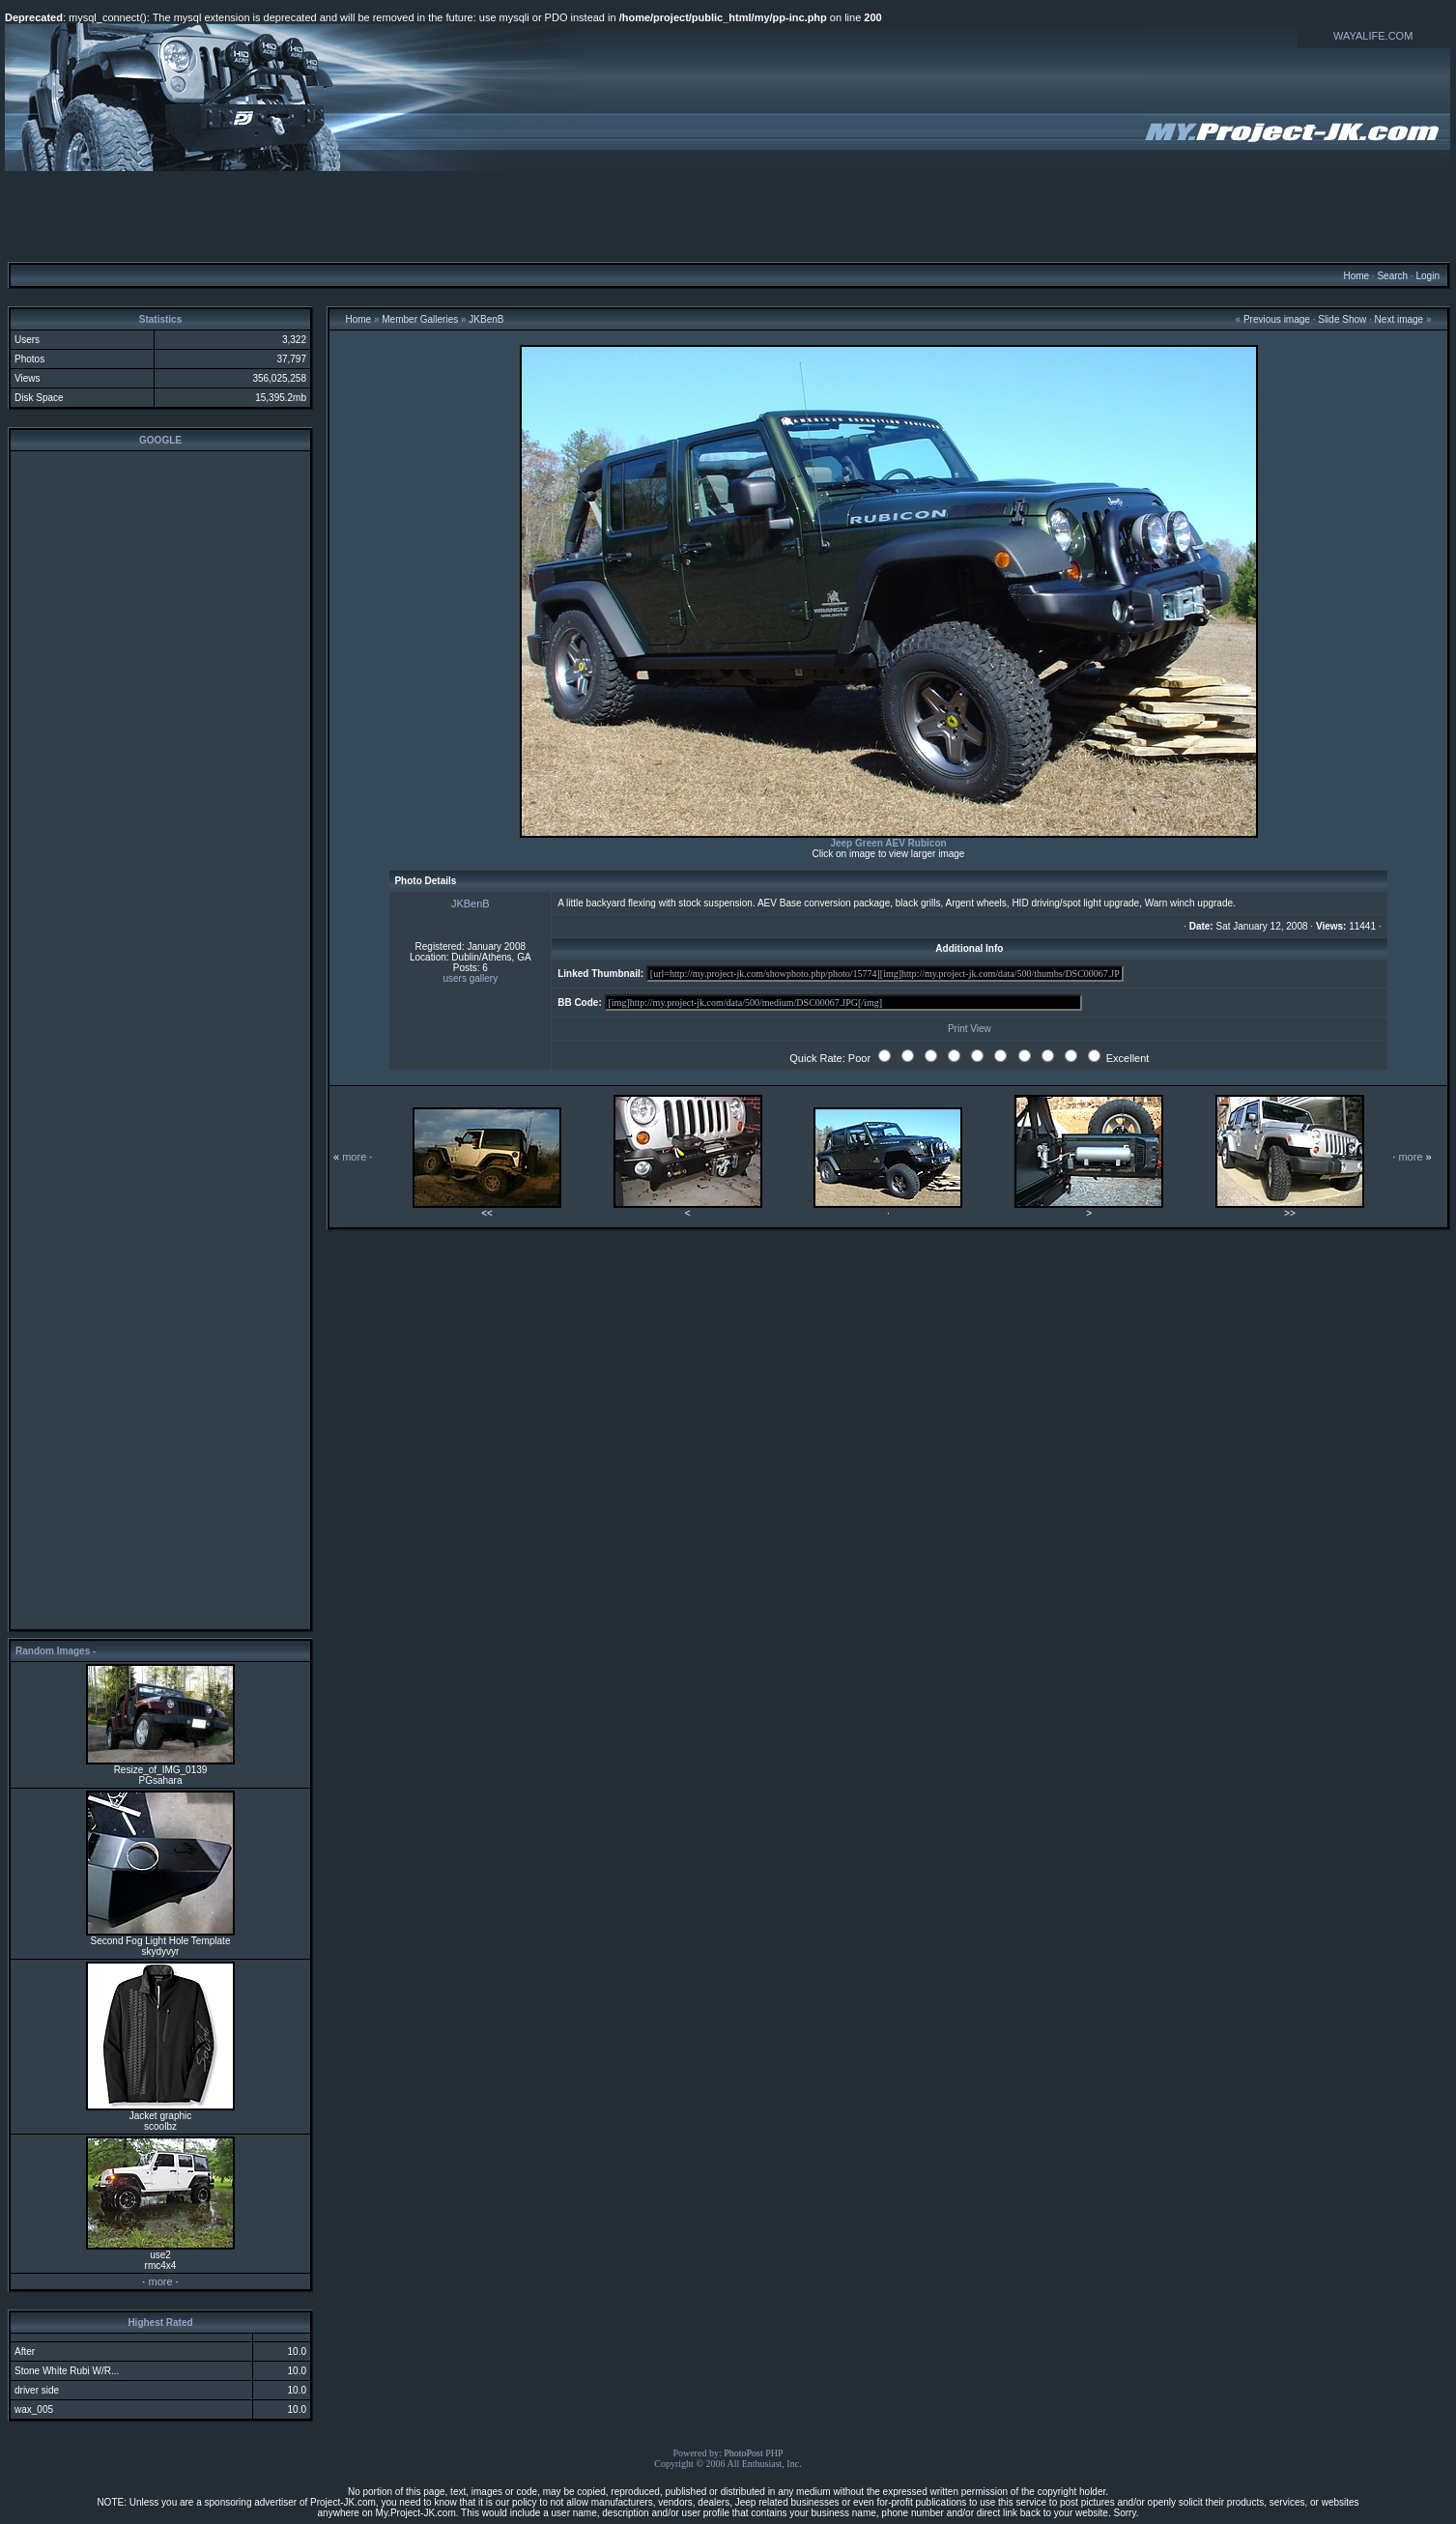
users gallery (470, 978)
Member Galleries (420, 319)
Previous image (1276, 319)
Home (1356, 276)
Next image (1399, 319)
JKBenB (486, 319)
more (160, 2281)
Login (1427, 276)
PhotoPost (743, 2453)
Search (1392, 276)
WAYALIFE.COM (1373, 36)
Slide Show (1342, 319)
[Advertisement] (728, 215)
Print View (969, 1028)
